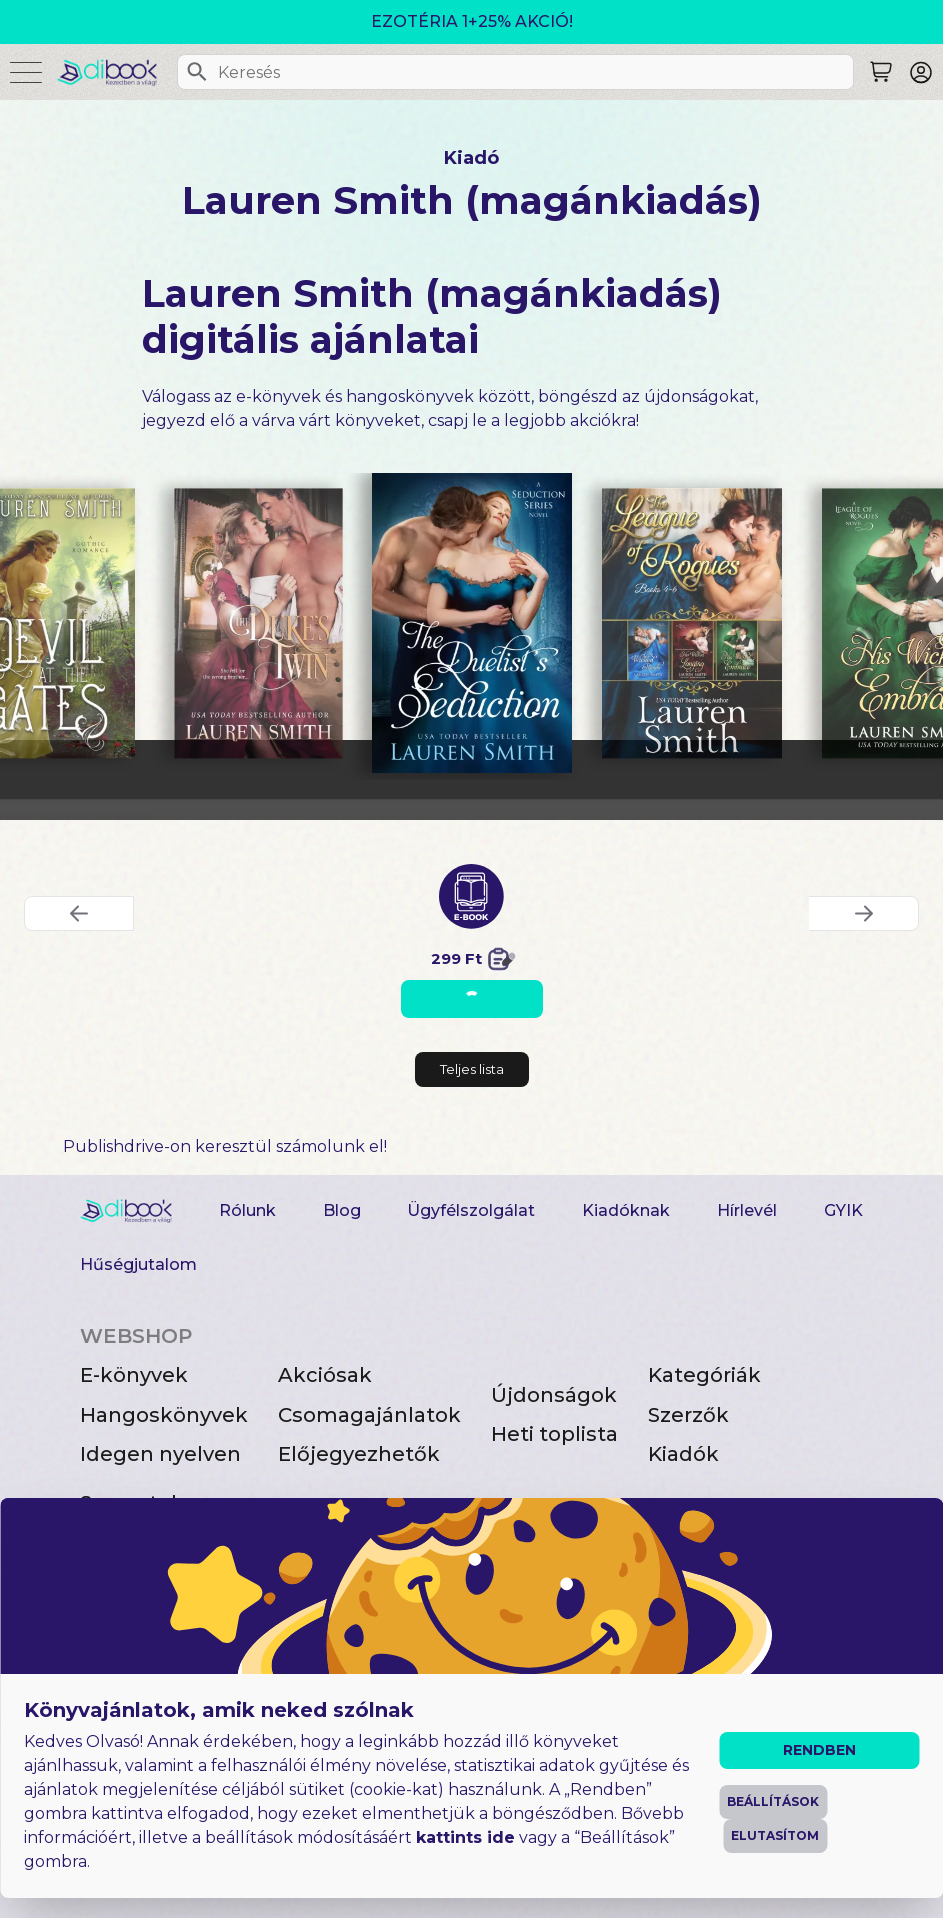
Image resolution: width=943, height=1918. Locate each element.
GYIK (843, 1210)
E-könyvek (134, 1375)
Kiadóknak (626, 1210)
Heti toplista (554, 1434)
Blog (342, 1210)
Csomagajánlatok (369, 1415)
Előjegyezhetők (359, 1454)
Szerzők (688, 1415)
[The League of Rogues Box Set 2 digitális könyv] (692, 624)
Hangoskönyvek (164, 1415)
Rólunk (247, 1210)
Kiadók (683, 1454)
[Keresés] (197, 72)
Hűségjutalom (138, 1264)
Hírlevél (747, 1210)
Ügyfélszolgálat (471, 1210)
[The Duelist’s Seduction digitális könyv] (472, 623)
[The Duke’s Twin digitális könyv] (258, 624)
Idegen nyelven (160, 1454)
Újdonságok (554, 1395)
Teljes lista (472, 1069)
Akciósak (325, 1375)
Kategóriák (704, 1375)
